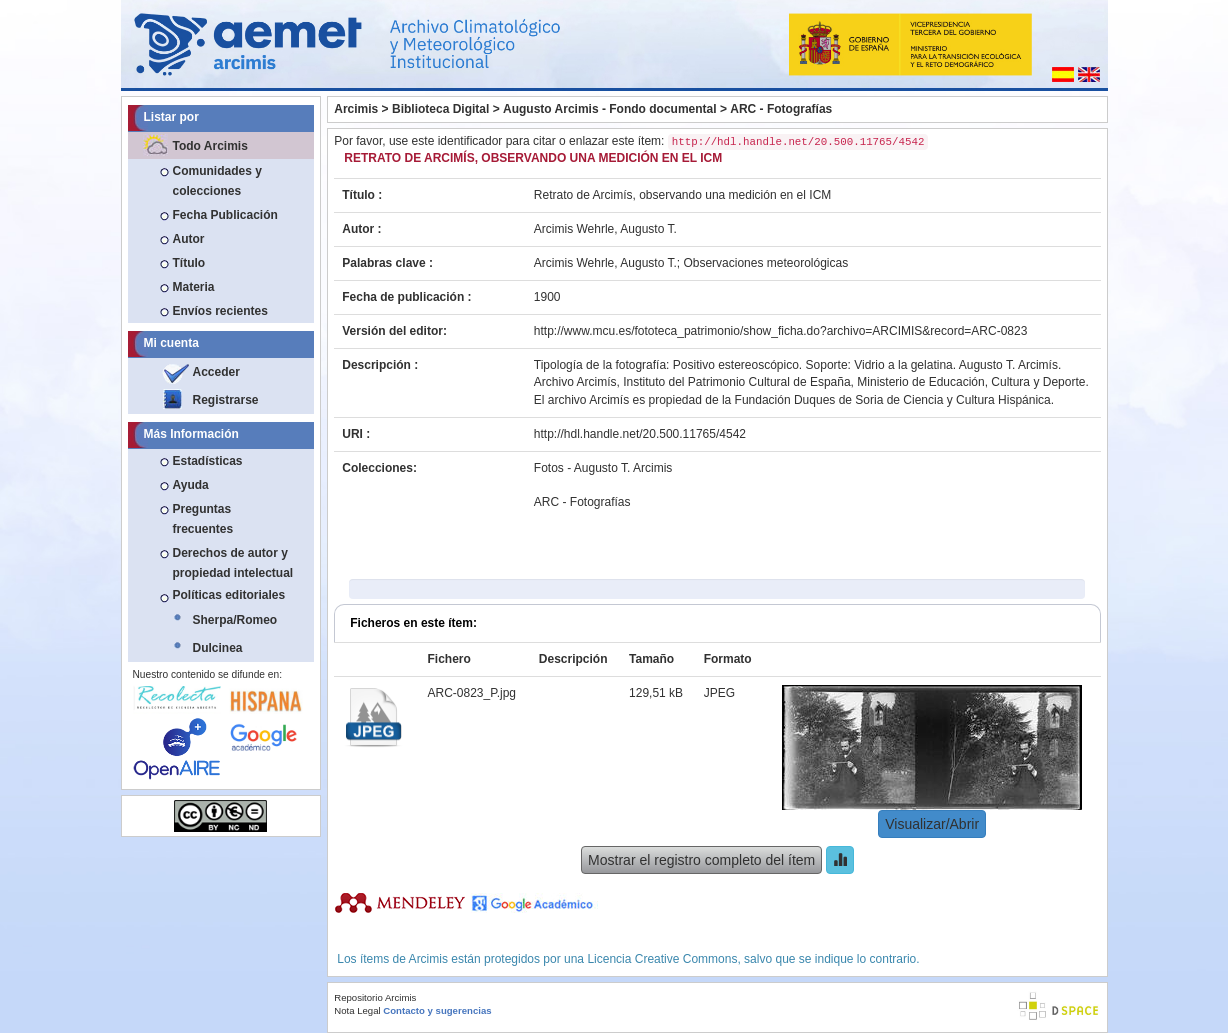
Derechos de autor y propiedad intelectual (233, 563)
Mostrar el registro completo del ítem (701, 860)
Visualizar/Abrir (932, 824)
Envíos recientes (220, 311)
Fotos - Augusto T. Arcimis (603, 468)
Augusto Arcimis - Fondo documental (610, 109)
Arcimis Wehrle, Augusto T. (605, 229)
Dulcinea (218, 648)
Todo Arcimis (210, 146)
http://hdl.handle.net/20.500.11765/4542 (640, 434)
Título (189, 263)
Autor (189, 239)
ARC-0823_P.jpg (471, 693)
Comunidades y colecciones (217, 181)
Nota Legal (357, 1010)
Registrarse (226, 400)
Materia (194, 287)
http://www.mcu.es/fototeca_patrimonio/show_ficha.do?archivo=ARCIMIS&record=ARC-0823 (781, 331)
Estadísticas (208, 461)
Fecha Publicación (225, 215)
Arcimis (356, 109)
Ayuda (191, 485)
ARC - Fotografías (781, 109)
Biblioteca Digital (440, 109)
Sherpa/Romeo (235, 620)
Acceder (216, 372)
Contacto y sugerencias (437, 1010)
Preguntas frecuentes (203, 519)
